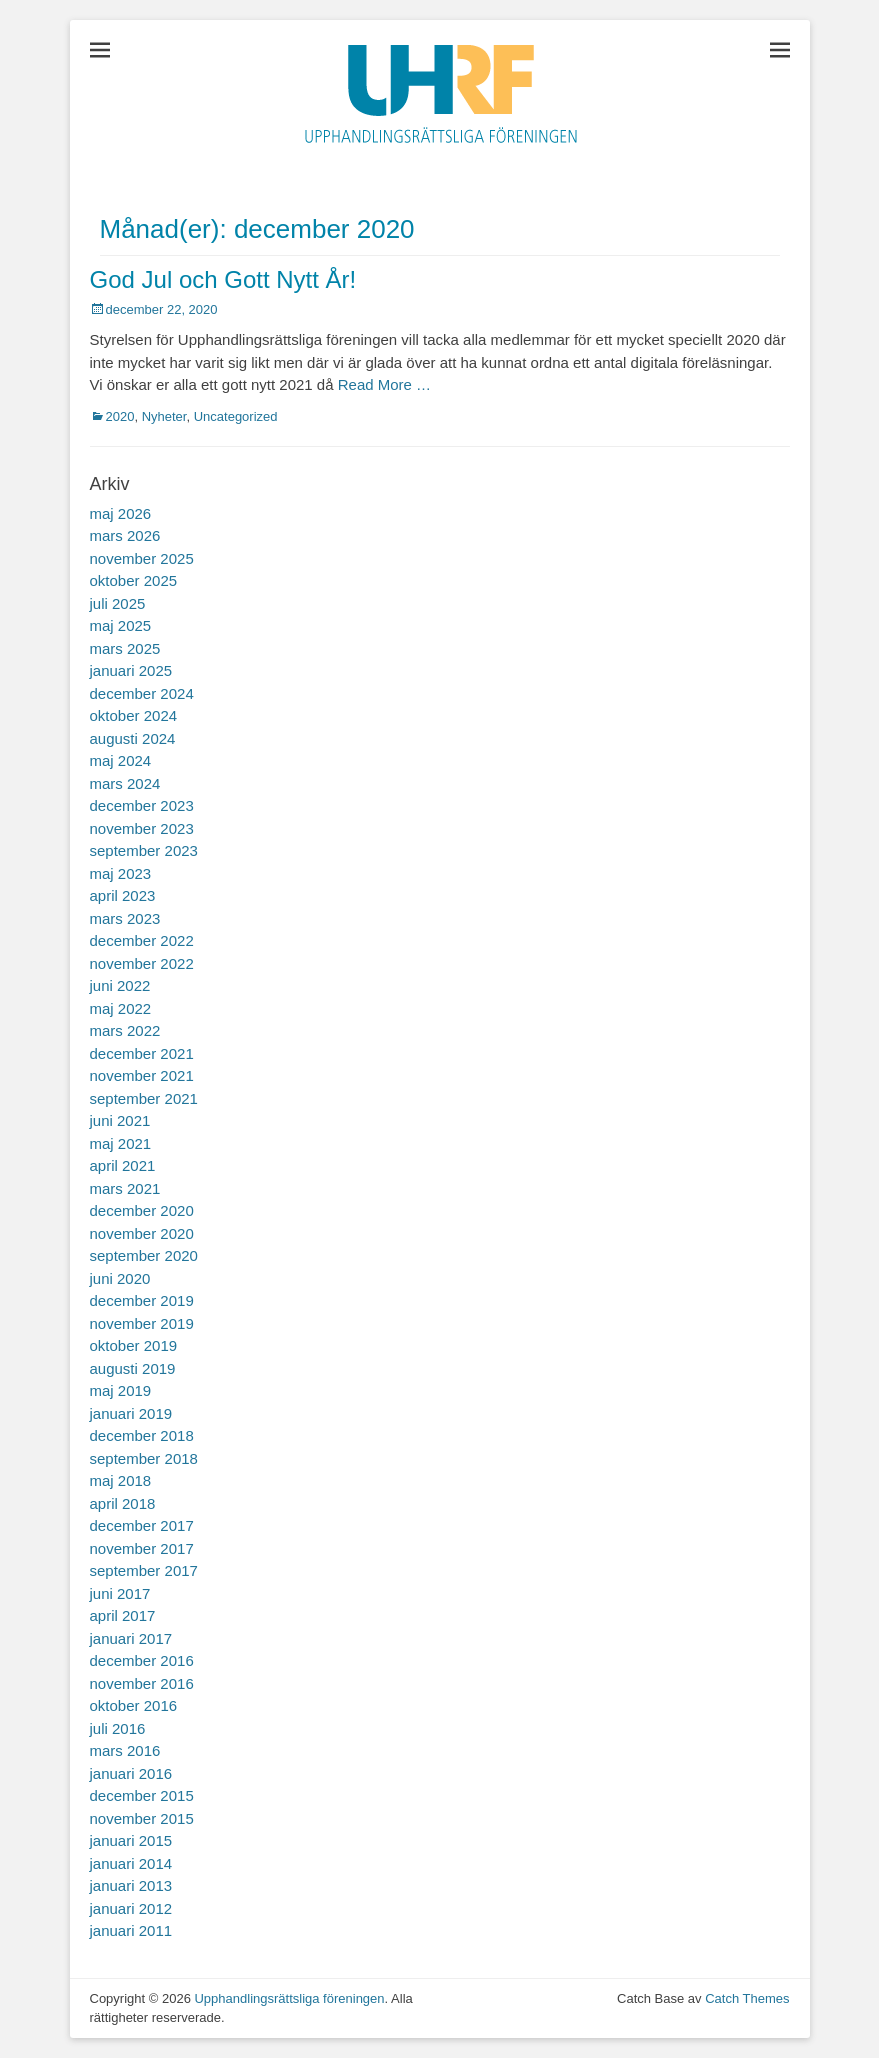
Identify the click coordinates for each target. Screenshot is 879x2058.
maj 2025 (121, 625)
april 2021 (123, 1165)
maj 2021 (121, 1143)
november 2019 (142, 1323)
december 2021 (142, 1053)
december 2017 (142, 1525)
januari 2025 (131, 670)
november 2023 (142, 828)
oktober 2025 (134, 580)
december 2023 (142, 805)
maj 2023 (121, 873)
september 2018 (144, 1458)
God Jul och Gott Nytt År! (223, 279)
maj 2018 (121, 1480)
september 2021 (144, 1098)
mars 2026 (125, 535)
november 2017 (142, 1548)
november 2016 (142, 1683)
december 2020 (142, 1210)
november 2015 (142, 1818)
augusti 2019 (133, 1368)
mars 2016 (125, 1750)
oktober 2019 (134, 1345)
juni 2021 (120, 1120)
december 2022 (142, 940)
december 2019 (142, 1300)
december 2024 (142, 693)
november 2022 (142, 963)
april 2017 (123, 1615)
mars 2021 (125, 1188)
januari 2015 (131, 1840)
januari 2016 (131, 1773)
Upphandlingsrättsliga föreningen (289, 1998)
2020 (120, 416)
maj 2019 (121, 1390)
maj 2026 (121, 513)
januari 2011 (131, 1930)
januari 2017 (131, 1638)
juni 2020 (120, 1278)
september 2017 (144, 1570)
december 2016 (142, 1660)
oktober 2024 (134, 715)
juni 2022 (120, 985)
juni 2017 (120, 1593)
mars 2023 (125, 918)
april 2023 (123, 895)
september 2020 (144, 1255)
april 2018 (123, 1503)
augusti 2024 (133, 738)
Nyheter (164, 416)
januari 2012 (131, 1908)
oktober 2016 (134, 1705)
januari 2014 (131, 1863)
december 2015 (142, 1795)
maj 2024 (121, 760)
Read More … (384, 384)
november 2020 (142, 1233)
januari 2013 (131, 1885)
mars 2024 (125, 783)
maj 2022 (121, 1008)
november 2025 (142, 558)
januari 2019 (131, 1413)
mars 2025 (125, 648)
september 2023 (144, 850)
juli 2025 (118, 603)
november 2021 (142, 1075)
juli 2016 (118, 1728)
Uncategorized (236, 416)
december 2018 (142, 1435)
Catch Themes (747, 1998)
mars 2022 (125, 1030)
